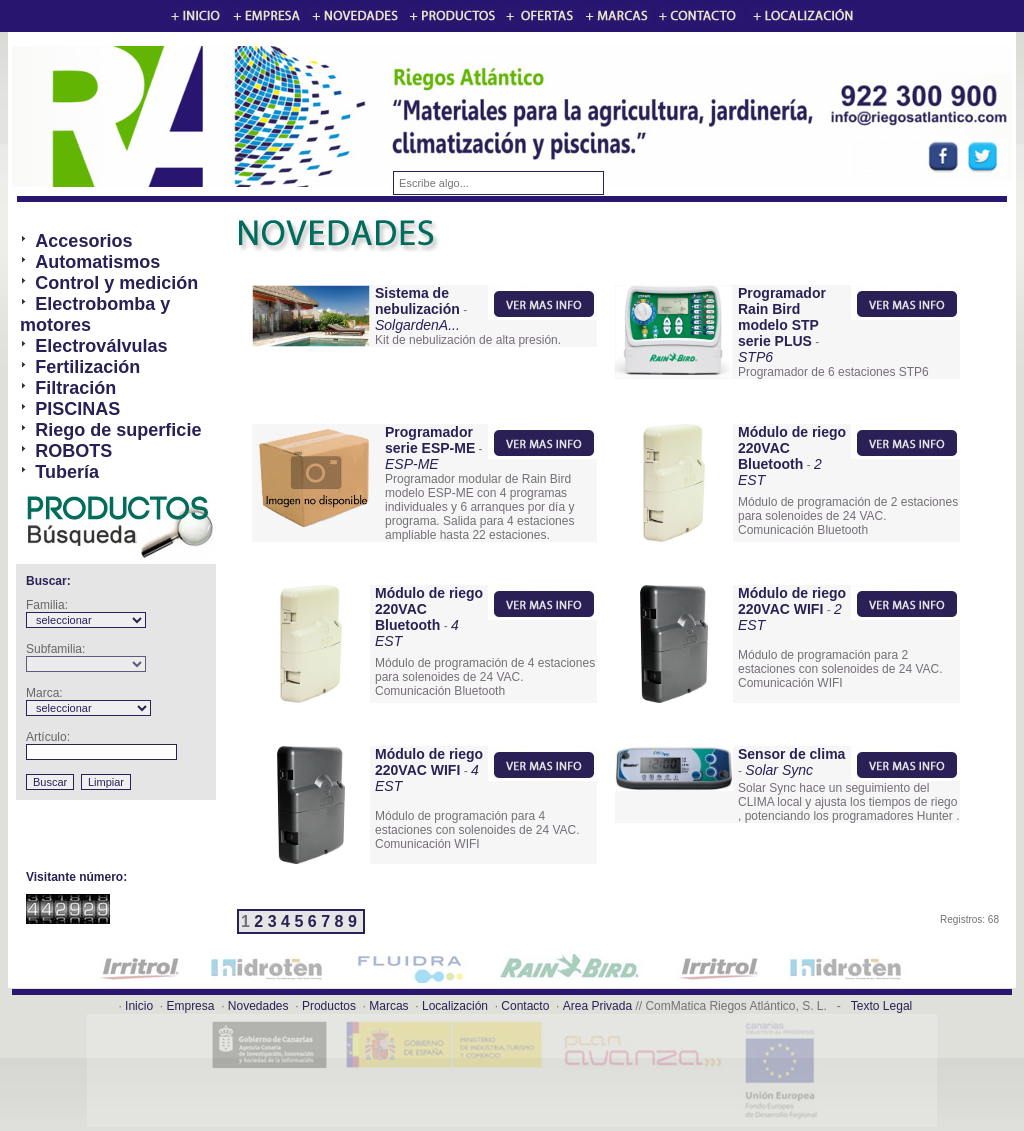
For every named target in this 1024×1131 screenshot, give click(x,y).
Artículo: (48, 737)
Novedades (258, 1006)
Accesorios (83, 241)
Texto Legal (881, 1006)
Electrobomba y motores (95, 314)
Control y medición (116, 283)
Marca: (44, 693)
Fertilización (87, 367)
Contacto (525, 1006)
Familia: (47, 605)
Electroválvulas (101, 346)
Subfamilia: (55, 649)
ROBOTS (73, 451)
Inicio (139, 1006)
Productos (329, 1006)
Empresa (190, 1006)
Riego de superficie (118, 430)
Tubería (67, 472)
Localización (455, 1006)
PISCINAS (77, 409)
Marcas (388, 1006)
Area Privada (597, 1006)
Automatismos (97, 262)
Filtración (75, 388)
